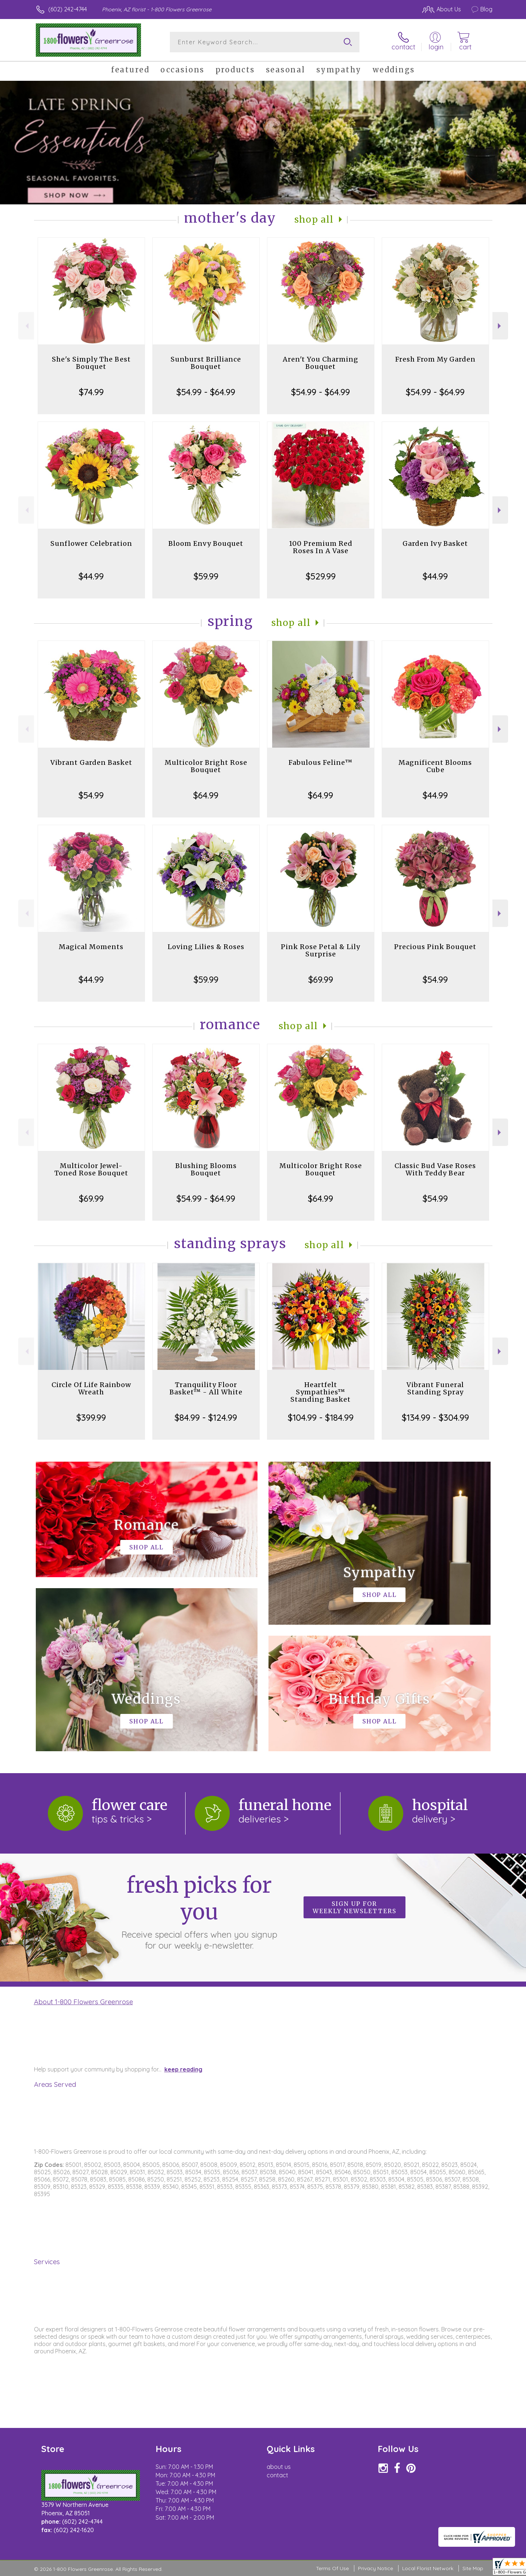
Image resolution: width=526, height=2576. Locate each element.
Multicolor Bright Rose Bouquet (206, 766)
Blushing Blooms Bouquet (206, 1169)
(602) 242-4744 (67, 9)
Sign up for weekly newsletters (354, 1907)
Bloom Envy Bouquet (205, 543)
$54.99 (91, 795)
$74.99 (91, 391)
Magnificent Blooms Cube (435, 766)
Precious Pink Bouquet (435, 947)
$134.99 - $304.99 (435, 1417)
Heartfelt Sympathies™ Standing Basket (320, 1392)
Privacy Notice (375, 2568)
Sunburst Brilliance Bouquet (206, 363)
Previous (26, 326)
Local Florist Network (427, 2568)
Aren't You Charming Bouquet (320, 363)
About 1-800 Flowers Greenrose (83, 2001)
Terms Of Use (332, 2568)
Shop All (314, 219)
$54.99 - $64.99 (205, 391)
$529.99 (321, 576)
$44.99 (91, 576)
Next (500, 326)
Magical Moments (91, 947)
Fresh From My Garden (435, 359)
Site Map (472, 2568)
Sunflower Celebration (91, 543)
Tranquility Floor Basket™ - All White (206, 1388)
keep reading (183, 2069)
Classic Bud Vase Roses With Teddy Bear (435, 1169)
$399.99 (91, 1417)
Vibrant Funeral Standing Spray (435, 1388)
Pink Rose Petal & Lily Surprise (320, 950)
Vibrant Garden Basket (91, 762)
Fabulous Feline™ (320, 762)
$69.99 (320, 979)
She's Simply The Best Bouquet (91, 363)
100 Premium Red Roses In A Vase (320, 547)
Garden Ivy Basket (435, 543)
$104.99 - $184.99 (321, 1417)
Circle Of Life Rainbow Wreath (91, 1388)
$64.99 (205, 795)
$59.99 (206, 576)
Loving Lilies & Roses (206, 947)
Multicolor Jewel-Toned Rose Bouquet (91, 1169)
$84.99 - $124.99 (206, 1417)
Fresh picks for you (199, 1911)
